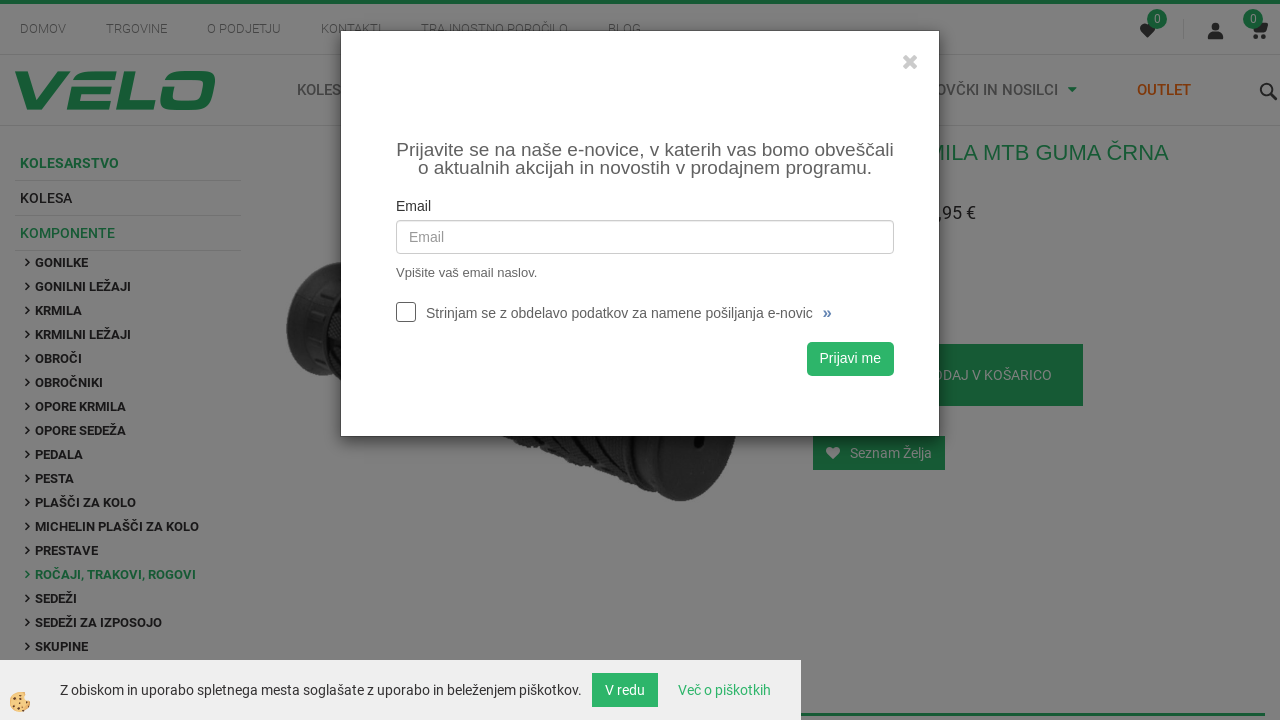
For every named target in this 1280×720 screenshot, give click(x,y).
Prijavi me (850, 358)
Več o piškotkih (724, 690)
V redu (625, 690)
